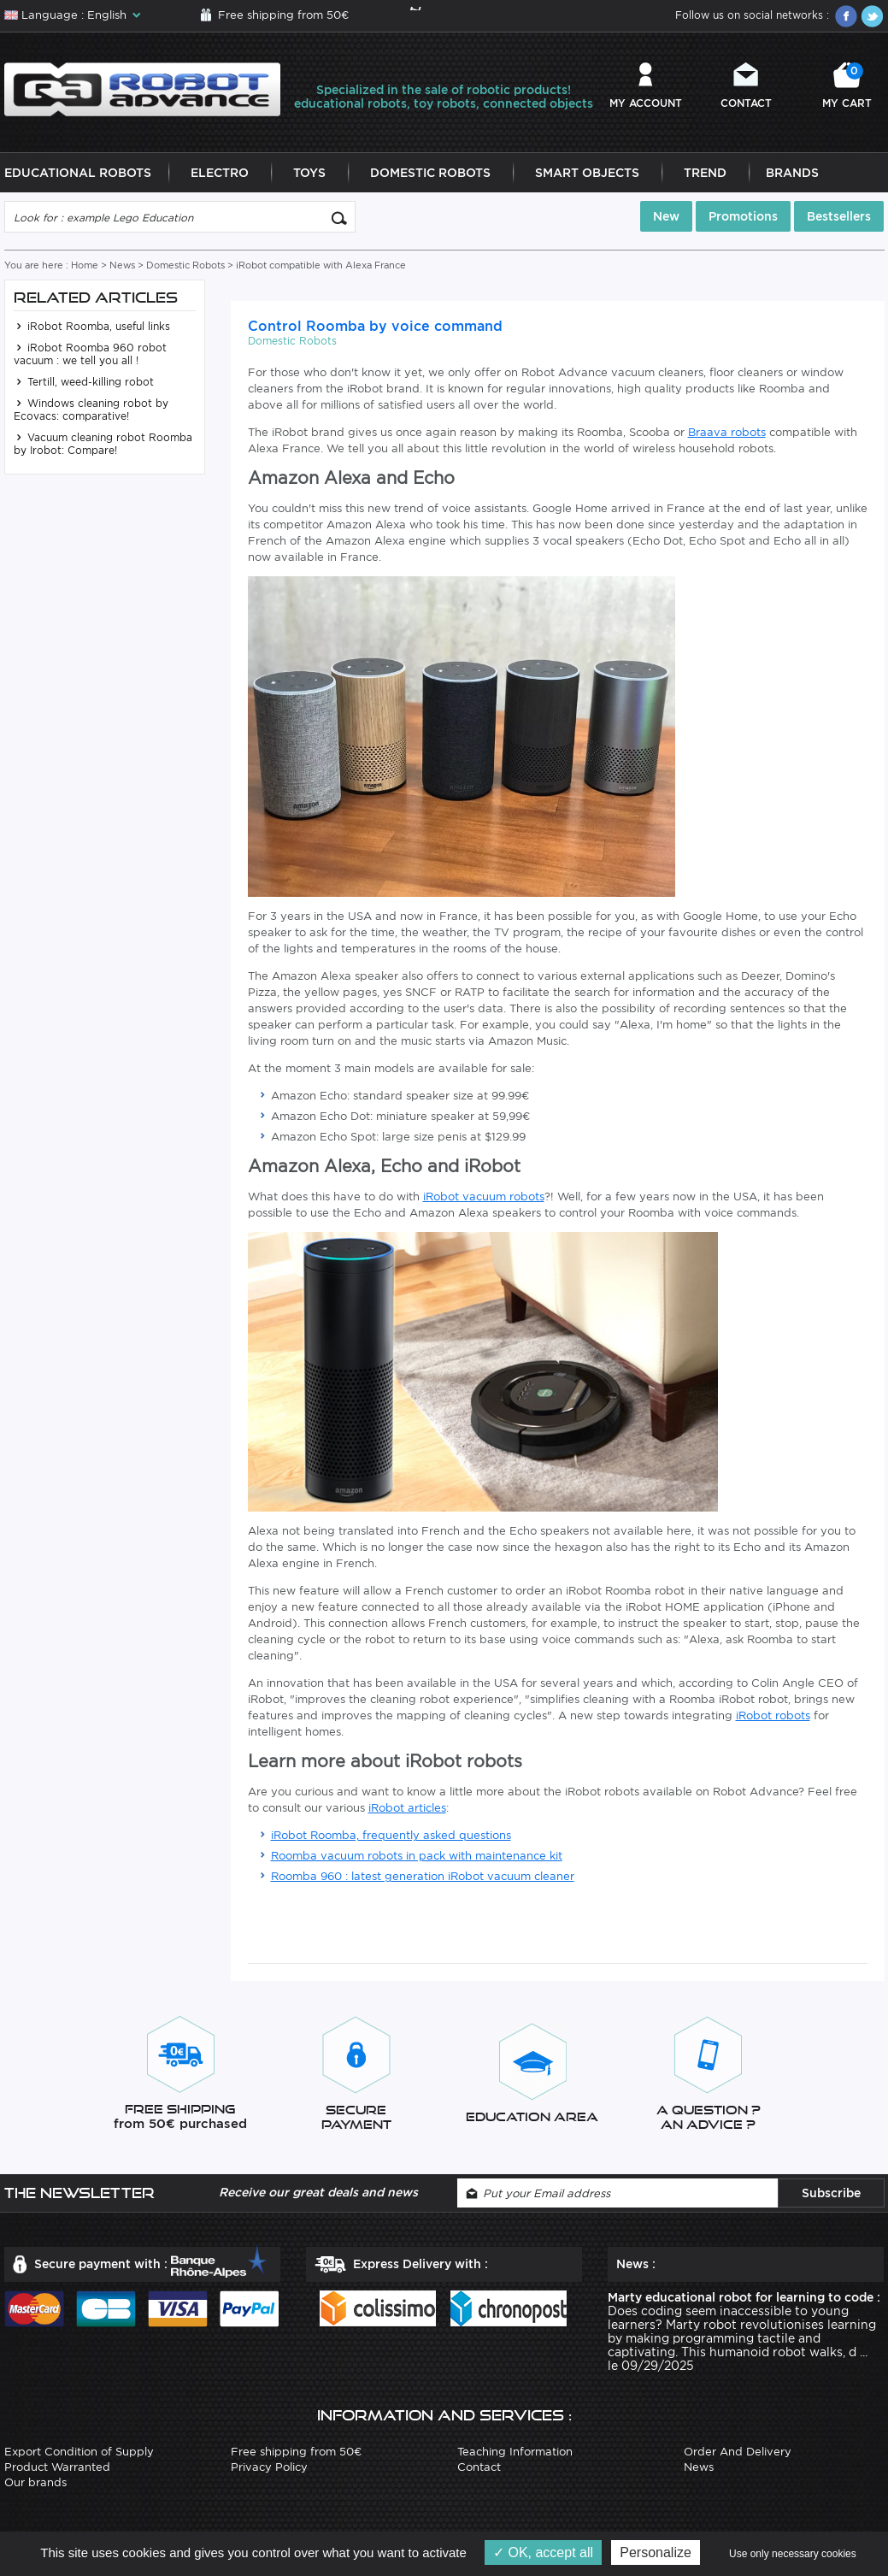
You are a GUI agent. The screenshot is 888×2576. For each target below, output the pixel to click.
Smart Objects (587, 173)
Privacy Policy (269, 2467)
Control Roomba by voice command (375, 326)
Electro (220, 173)
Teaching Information (515, 2451)
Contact (746, 103)
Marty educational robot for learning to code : (744, 2297)
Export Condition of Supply (79, 2451)
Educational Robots (77, 173)
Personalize (655, 2552)
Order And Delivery (737, 2451)
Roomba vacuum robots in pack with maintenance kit (416, 1855)
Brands (792, 173)
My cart (847, 85)
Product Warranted (57, 2467)
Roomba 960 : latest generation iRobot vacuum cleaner (422, 1876)
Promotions (743, 216)
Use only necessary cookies (792, 2554)
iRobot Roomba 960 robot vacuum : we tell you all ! (90, 354)
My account (645, 103)
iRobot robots (773, 1715)
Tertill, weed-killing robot (84, 381)
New (666, 216)
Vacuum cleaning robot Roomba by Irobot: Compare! (103, 444)
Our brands (35, 2482)
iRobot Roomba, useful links (92, 326)
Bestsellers (839, 216)
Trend (705, 173)
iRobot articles (407, 1807)
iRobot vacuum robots (483, 1196)
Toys (309, 173)
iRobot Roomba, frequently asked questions (391, 1835)
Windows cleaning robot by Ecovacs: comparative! (91, 409)
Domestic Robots (430, 173)
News (122, 265)
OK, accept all (543, 2552)
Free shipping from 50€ (283, 15)
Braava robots (727, 432)
